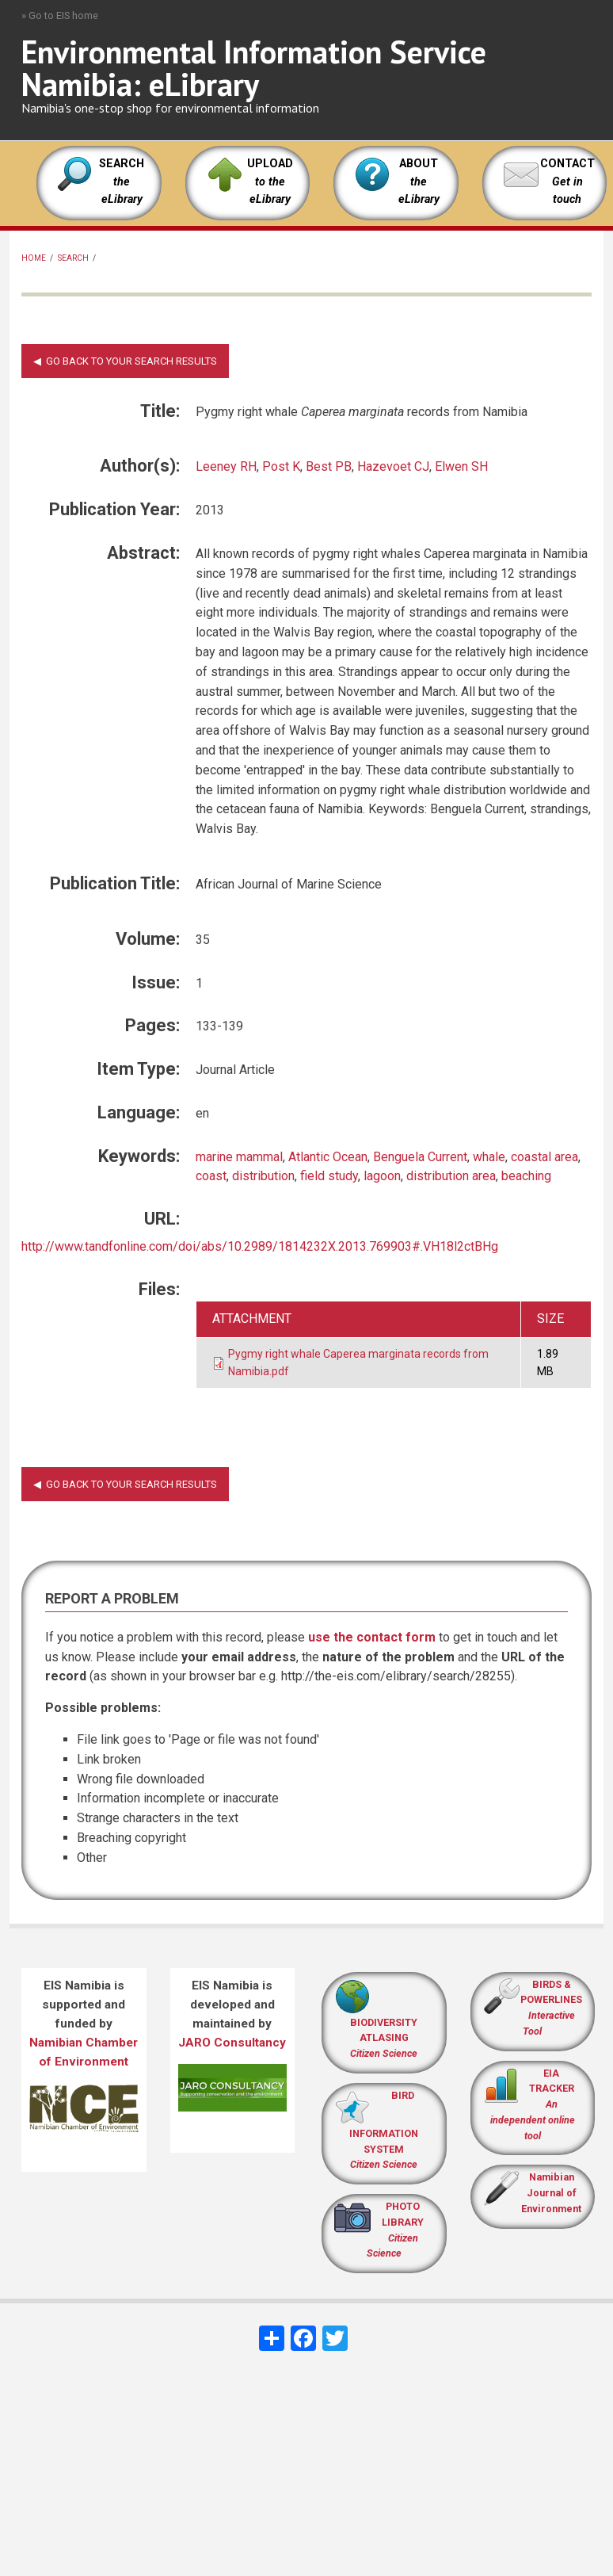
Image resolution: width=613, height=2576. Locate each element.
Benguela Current (420, 1156)
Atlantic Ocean (327, 1156)
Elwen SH (461, 466)
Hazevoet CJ (393, 466)
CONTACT (567, 163)
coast (211, 1175)
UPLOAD (270, 181)
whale (489, 1156)
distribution (263, 1175)
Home (33, 258)
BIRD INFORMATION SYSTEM (383, 2130)
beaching (526, 1175)
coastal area (544, 1156)
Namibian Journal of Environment (551, 2193)
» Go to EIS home (59, 15)
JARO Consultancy (232, 2042)
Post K (281, 466)
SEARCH (121, 181)
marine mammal (239, 1156)
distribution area (451, 1175)
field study (329, 1175)
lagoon (382, 1175)
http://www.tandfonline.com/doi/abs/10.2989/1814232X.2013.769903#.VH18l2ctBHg (259, 1246)
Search (73, 258)
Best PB (329, 466)
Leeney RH (226, 466)
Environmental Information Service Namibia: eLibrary (253, 68)
